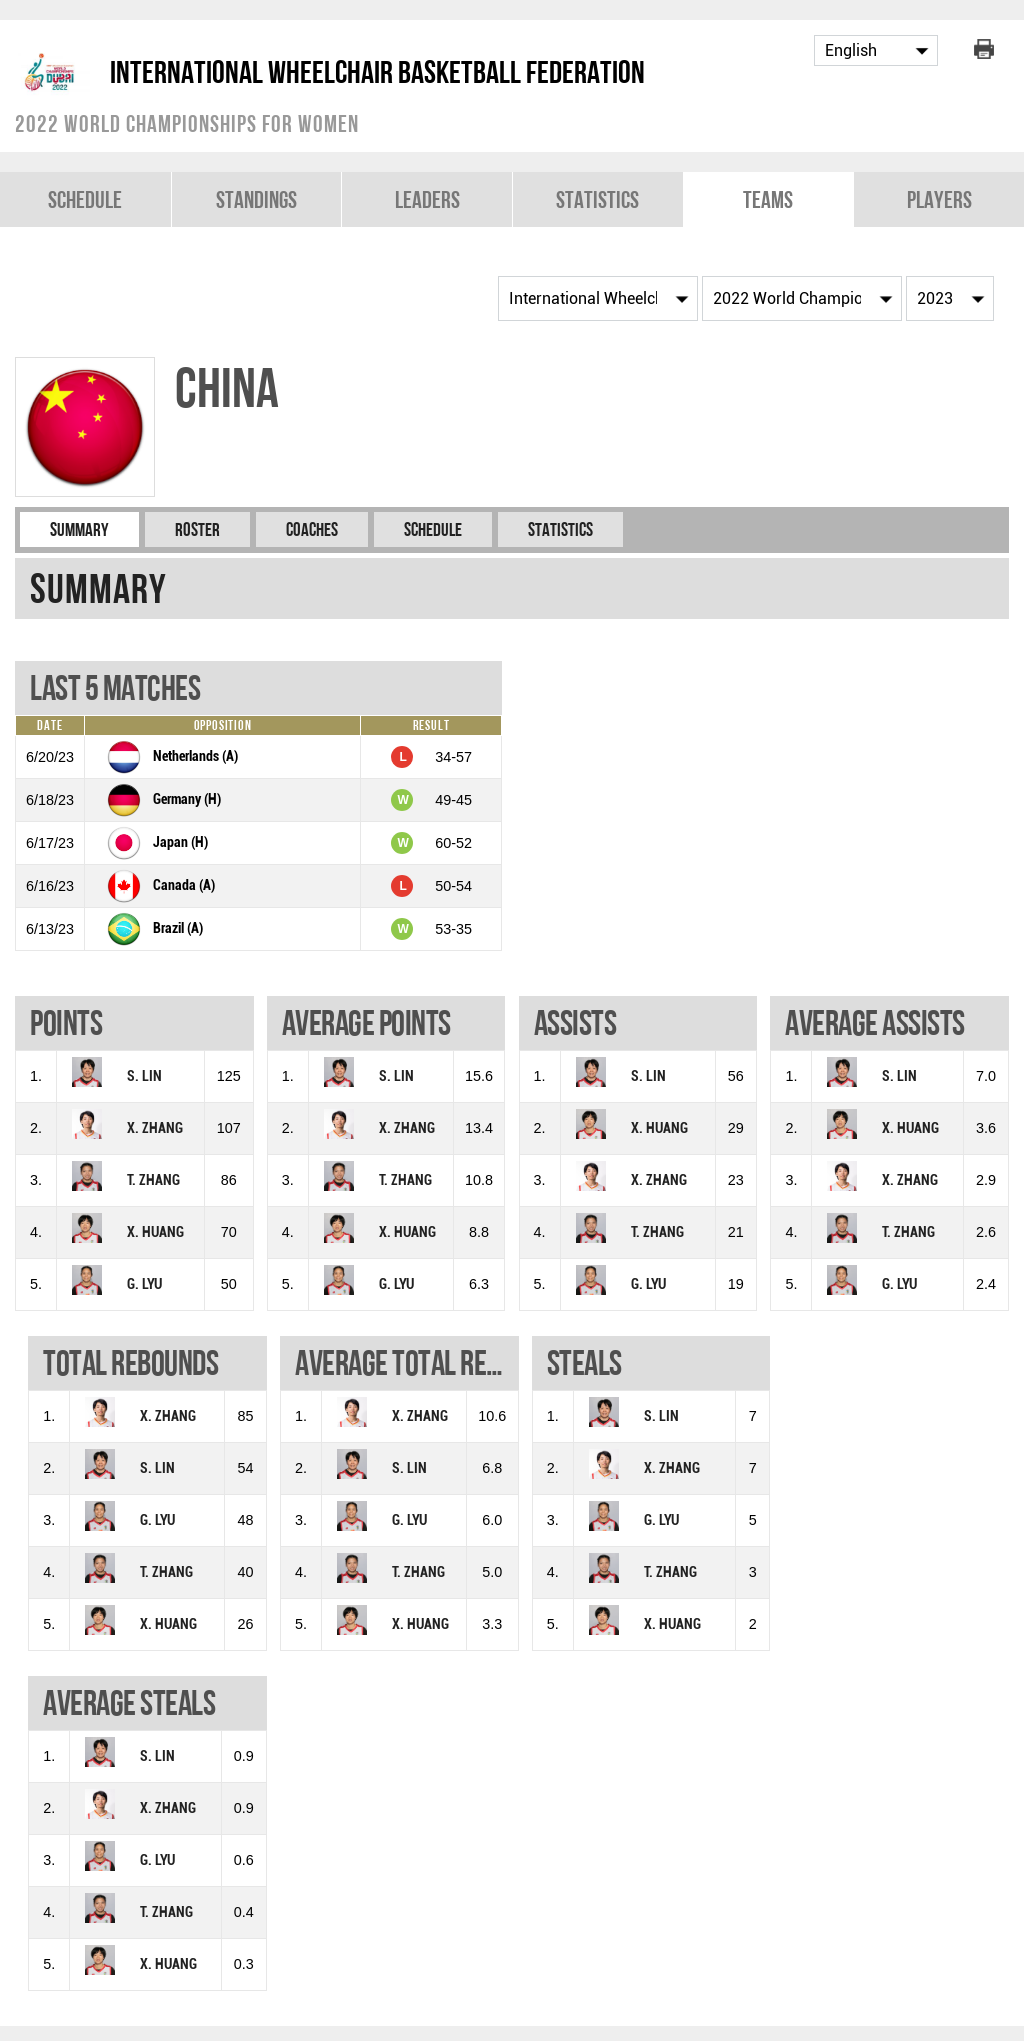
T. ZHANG (153, 1180)
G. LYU (144, 1284)
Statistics (597, 199)
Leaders (427, 199)
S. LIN (144, 1076)
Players (939, 199)
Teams (768, 199)
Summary (79, 529)
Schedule (85, 199)
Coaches (312, 529)
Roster (197, 529)
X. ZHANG (155, 1128)
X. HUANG (155, 1232)
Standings (256, 199)
